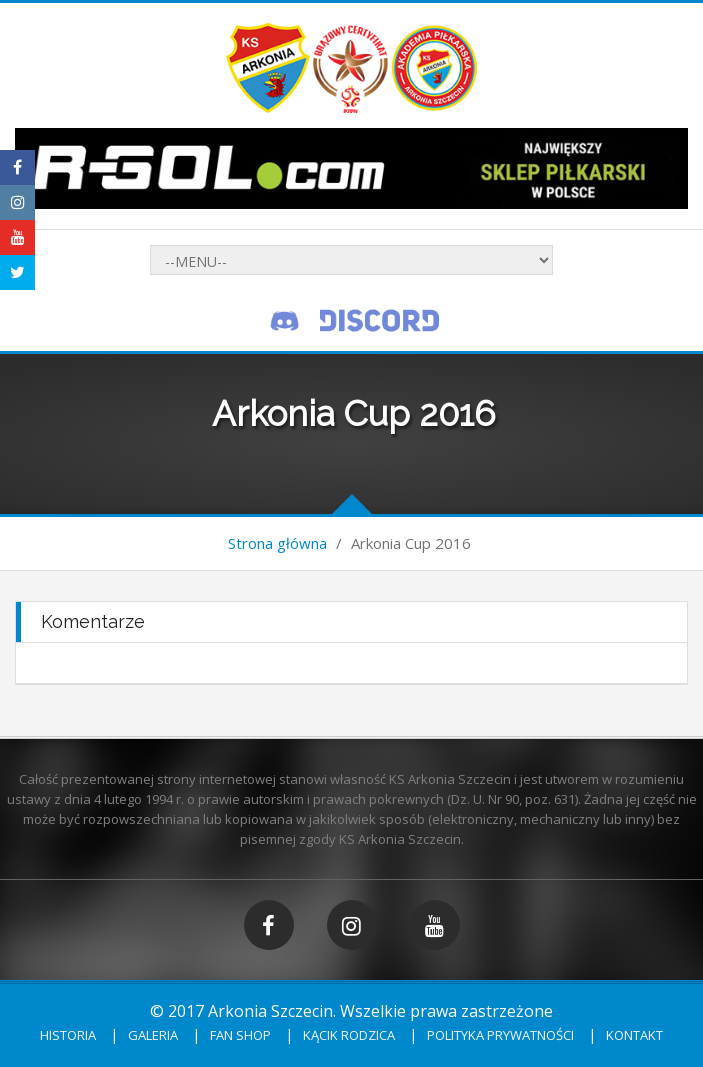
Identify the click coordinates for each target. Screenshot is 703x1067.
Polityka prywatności (500, 1035)
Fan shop (240, 1035)
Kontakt (634, 1035)
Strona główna (277, 543)
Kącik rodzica (349, 1035)
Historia (68, 1035)
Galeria (153, 1035)
